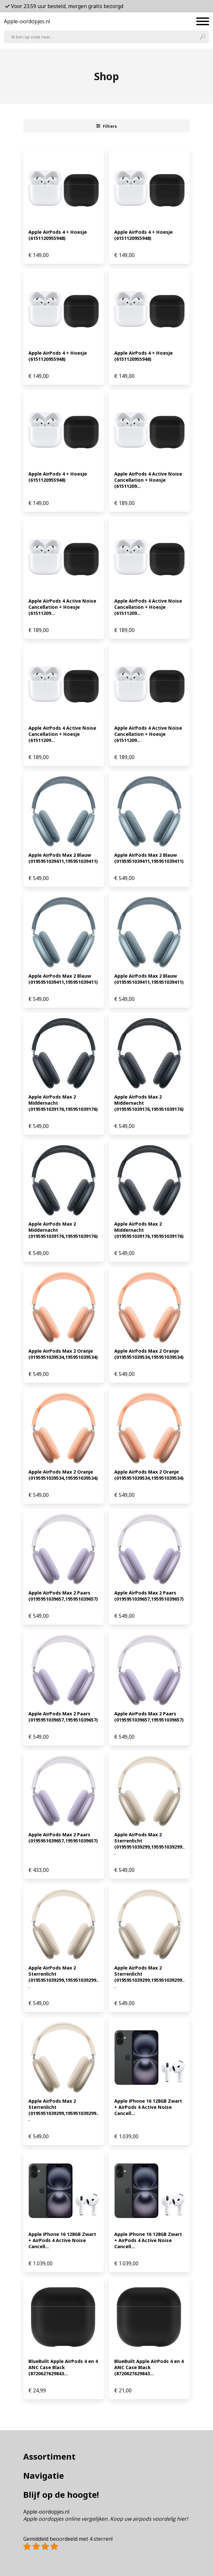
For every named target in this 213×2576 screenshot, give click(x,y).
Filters (106, 126)
